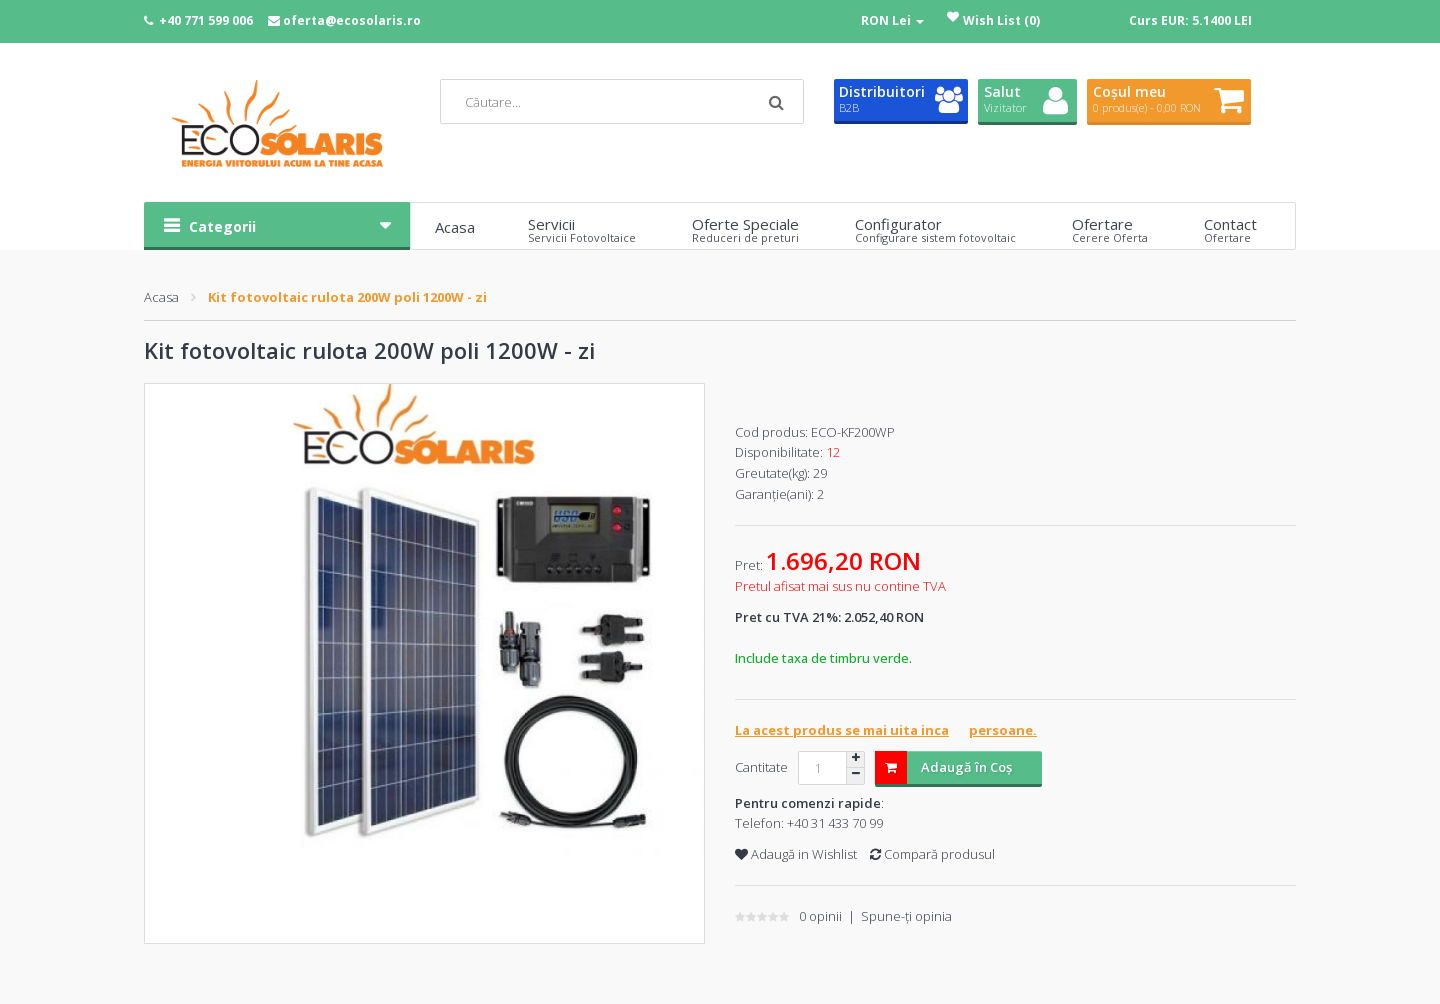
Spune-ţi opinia (906, 916)
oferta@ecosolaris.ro (352, 20)
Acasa (161, 297)
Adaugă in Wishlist (796, 854)
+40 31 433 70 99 (835, 823)
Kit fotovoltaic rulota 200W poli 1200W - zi (347, 297)
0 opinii (820, 916)
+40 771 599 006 (206, 20)
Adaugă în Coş (943, 767)
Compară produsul (932, 854)
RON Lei (892, 20)
